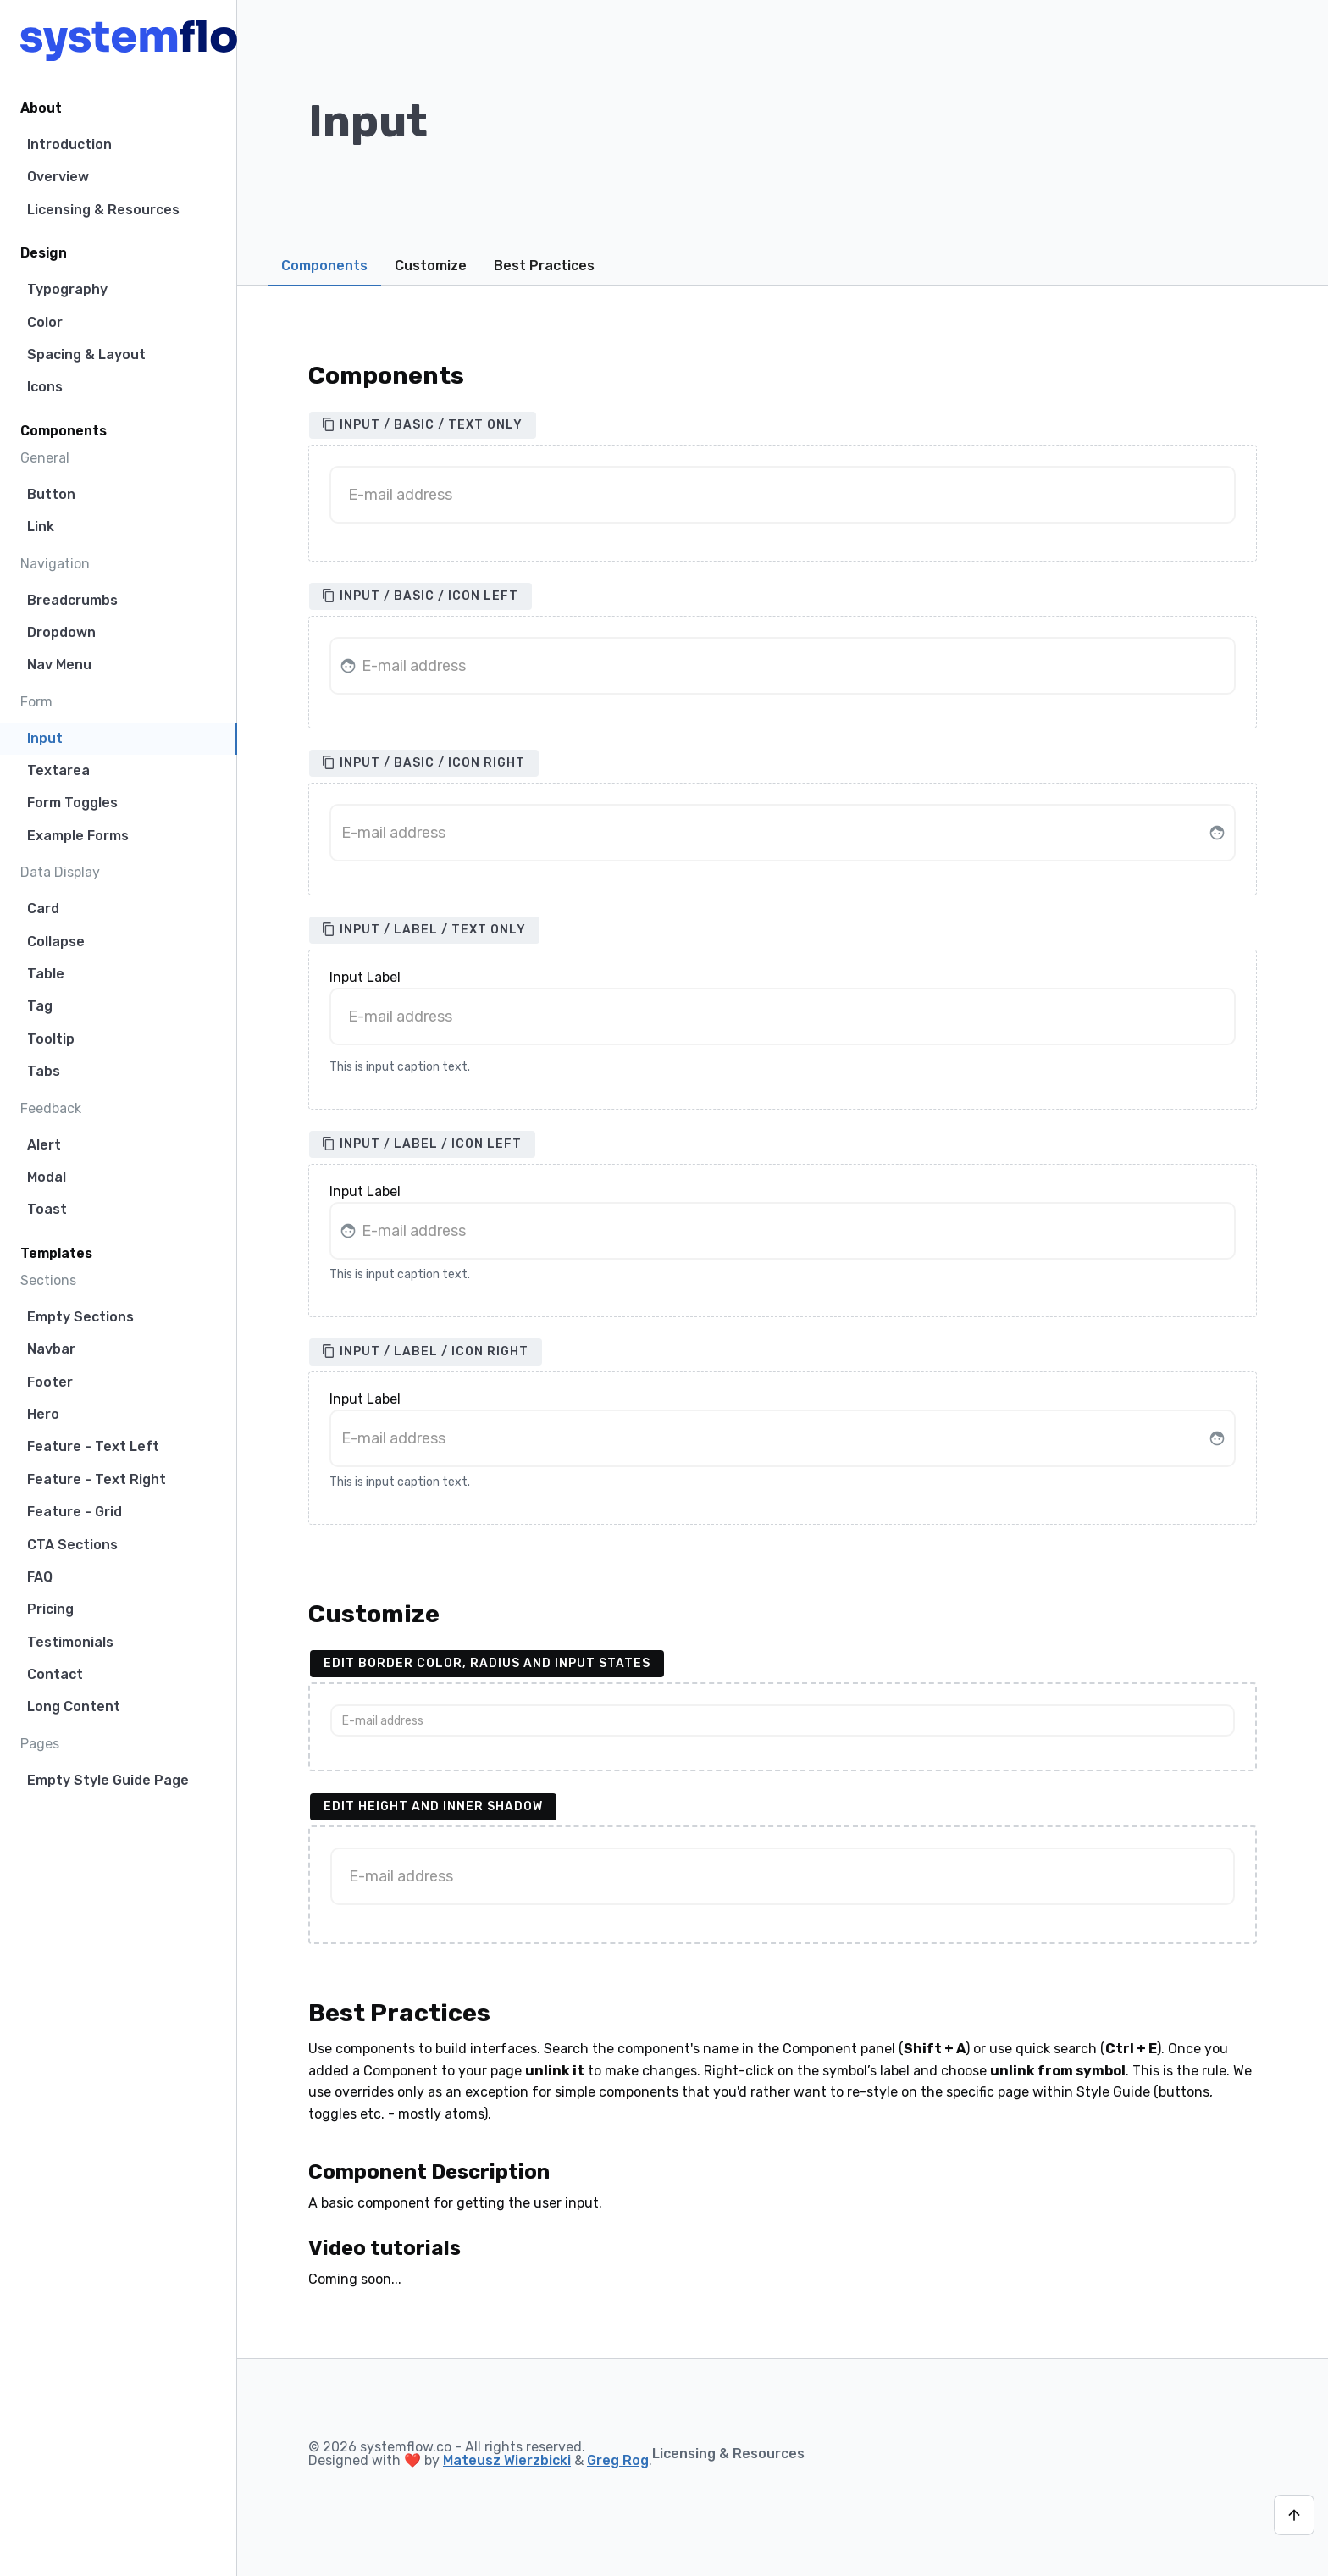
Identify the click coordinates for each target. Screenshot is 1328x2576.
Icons (45, 387)
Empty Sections (80, 1317)
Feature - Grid (74, 1512)
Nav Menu (59, 664)
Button (51, 494)
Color (45, 322)
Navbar (51, 1349)
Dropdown (61, 632)
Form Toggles (72, 803)
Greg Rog (618, 2460)
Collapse (56, 941)
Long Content (73, 1706)
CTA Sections (72, 1545)
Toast (47, 1209)
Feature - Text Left (93, 1446)
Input (45, 738)
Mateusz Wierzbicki (507, 2460)
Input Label (365, 977)
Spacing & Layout (86, 354)
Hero (43, 1414)
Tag (40, 1006)
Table (45, 974)
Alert (44, 1145)
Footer (50, 1382)
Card (43, 908)
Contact (55, 1674)
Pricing (50, 1609)
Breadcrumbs (72, 600)
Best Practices (544, 266)
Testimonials (70, 1642)
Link (40, 526)
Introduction (69, 144)
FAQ (40, 1577)
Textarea (58, 770)
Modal (46, 1177)
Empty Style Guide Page (108, 1780)
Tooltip (51, 1039)
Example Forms (78, 836)
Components (324, 266)
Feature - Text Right (96, 1479)
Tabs (43, 1071)
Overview (58, 177)
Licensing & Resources (103, 210)
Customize (431, 266)
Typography (67, 289)
